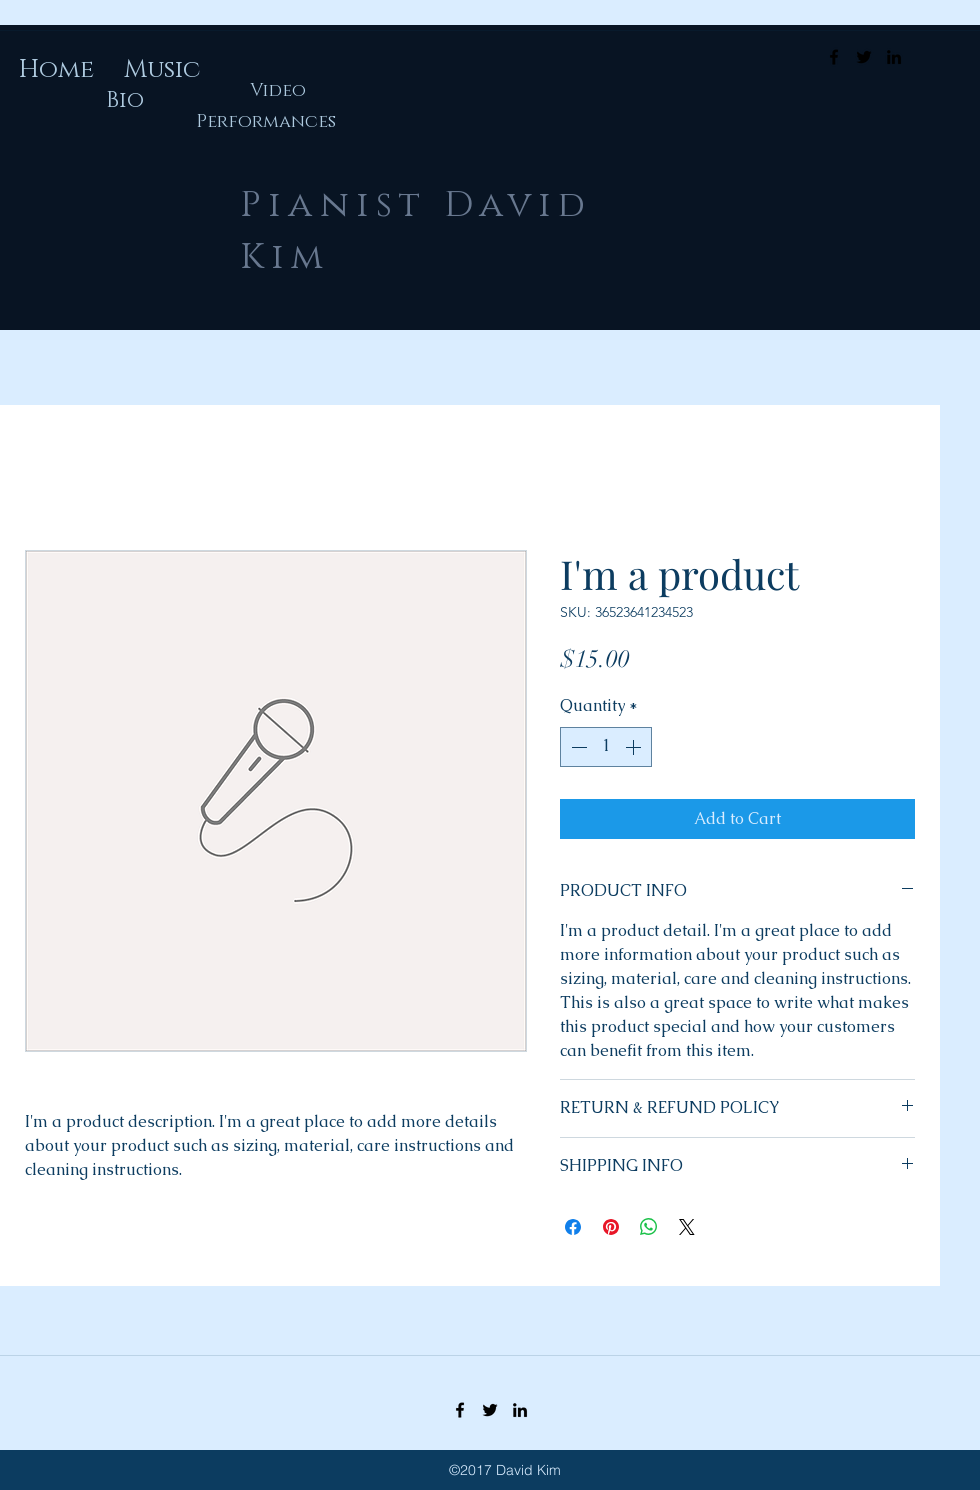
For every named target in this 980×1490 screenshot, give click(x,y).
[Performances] (266, 123)
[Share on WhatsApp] (649, 1227)
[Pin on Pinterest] (611, 1227)
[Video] (278, 92)
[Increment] (635, 747)
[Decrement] (577, 747)
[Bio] (124, 101)
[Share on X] (687, 1227)
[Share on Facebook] (573, 1227)
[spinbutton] (606, 747)
